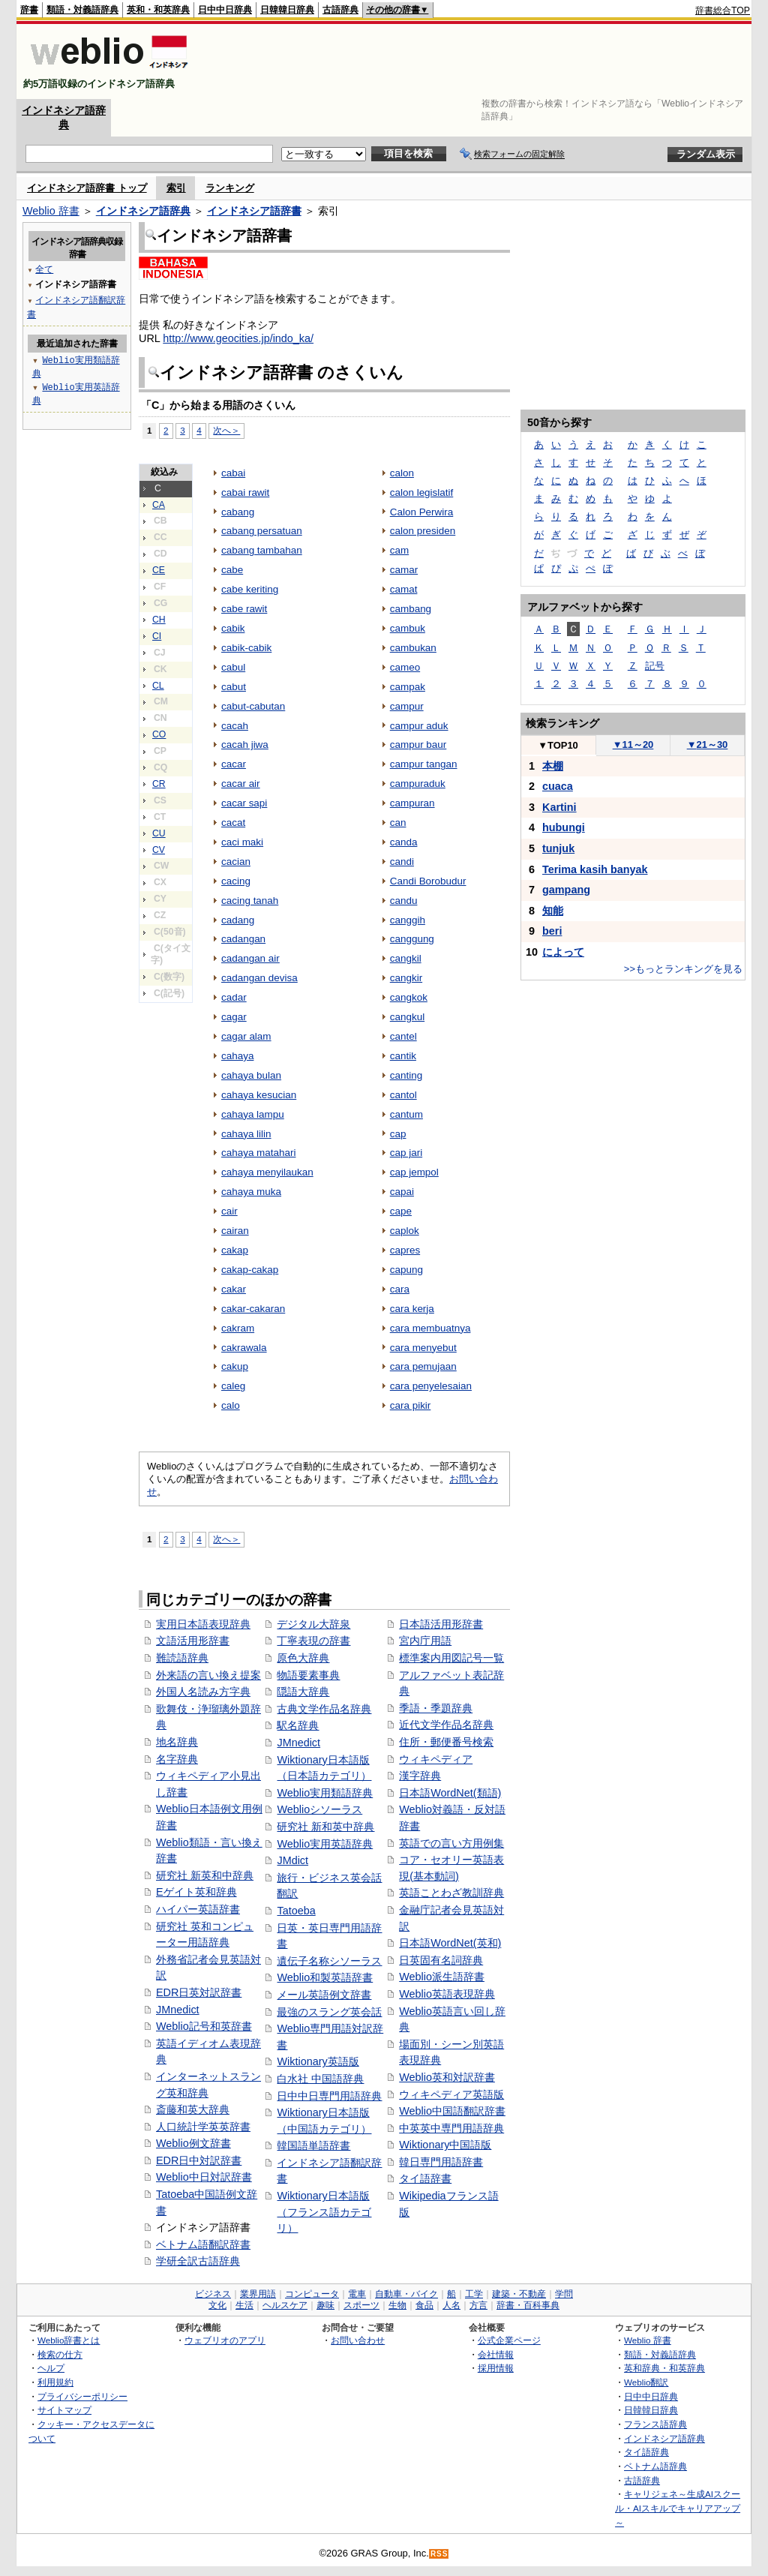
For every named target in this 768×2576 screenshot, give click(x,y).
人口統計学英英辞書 (203, 2127)
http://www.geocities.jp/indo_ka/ (238, 338)
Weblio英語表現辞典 (447, 1994)
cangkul (407, 1016)
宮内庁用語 (425, 1641)
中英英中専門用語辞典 (451, 2128)
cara (400, 1289)
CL (158, 685)
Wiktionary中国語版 (445, 2145)
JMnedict (178, 2010)
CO (159, 734)
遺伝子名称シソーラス (329, 1961)
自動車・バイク (406, 2293)
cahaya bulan (251, 1075)
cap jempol (414, 1172)
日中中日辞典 (225, 9)
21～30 (707, 744)
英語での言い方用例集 (451, 1843)
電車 (357, 2293)
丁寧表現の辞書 (313, 1641)
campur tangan (424, 764)
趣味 (325, 2305)
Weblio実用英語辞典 (325, 1844)
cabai (233, 473)
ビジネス (213, 2293)
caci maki (242, 842)
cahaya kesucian (258, 1094)
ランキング (230, 188)
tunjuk (558, 848)
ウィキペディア (435, 1759)
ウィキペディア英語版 (451, 2094)
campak (407, 686)
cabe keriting (249, 589)
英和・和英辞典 (158, 9)
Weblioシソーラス (319, 1809)
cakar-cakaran (253, 1308)
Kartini (559, 807)
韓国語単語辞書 (313, 2145)
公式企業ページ (509, 2340)
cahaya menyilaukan (267, 1172)
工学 (474, 2293)
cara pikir (410, 1405)
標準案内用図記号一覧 (451, 1658)
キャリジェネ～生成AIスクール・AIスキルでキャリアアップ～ (677, 2507)
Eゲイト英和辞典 (196, 1892)
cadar (234, 997)
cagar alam (246, 1036)
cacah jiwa (244, 744)
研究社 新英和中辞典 (205, 1875)
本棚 (552, 766)
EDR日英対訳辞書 (199, 1992)
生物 (397, 2305)
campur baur (418, 744)
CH (159, 619)
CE (158, 570)
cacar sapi (244, 803)
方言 (479, 2305)
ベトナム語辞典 (655, 2466)
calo (230, 1405)
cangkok (409, 997)
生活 (245, 2305)
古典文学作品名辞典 (324, 1709)
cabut (233, 686)
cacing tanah (249, 900)
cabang (237, 512)
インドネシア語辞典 (143, 211)
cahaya (237, 1055)
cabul (233, 667)
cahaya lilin (246, 1133)
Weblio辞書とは (69, 2340)
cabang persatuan (261, 530)
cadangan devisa (259, 977)
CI (156, 636)
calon (402, 473)
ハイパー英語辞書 (198, 1909)
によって (563, 952)
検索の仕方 (60, 2354)
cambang (410, 608)
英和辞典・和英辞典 (664, 2368)
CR (159, 784)
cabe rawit (244, 608)
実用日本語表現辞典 (203, 1624)
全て (44, 269)
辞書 (29, 9)
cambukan (413, 647)
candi (402, 861)
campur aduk (419, 725)
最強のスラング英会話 (329, 2012)
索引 (176, 188)
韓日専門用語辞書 (441, 2162)
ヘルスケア (285, 2305)
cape (401, 1211)
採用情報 (496, 2368)
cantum (406, 1114)
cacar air (240, 783)
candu (404, 900)
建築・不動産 (519, 2293)
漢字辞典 (420, 1776)
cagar (234, 1016)
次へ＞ (226, 430)
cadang (237, 920)
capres (405, 1250)
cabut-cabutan (253, 706)
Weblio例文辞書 (193, 2143)
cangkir (406, 977)
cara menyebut (423, 1347)
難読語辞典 (182, 1658)
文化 (217, 2305)
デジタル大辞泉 (313, 1624)
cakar (233, 1289)
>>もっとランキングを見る (683, 968)
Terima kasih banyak (595, 869)
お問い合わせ (358, 2340)
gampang (566, 890)
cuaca (557, 786)
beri (552, 931)
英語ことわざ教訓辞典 (451, 1893)
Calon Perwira (422, 512)
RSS (439, 2554)
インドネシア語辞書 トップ (87, 188)
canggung (412, 938)
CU (159, 833)
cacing (235, 881)
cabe (232, 569)
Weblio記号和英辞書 (204, 2026)
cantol (403, 1094)
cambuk (407, 628)
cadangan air (250, 958)
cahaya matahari (258, 1152)
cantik (403, 1055)
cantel (403, 1036)
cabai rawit (245, 492)
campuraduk (418, 783)
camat (404, 589)
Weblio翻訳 (646, 2382)
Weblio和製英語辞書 (325, 1977)
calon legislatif (422, 492)
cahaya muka (251, 1191)
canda (404, 842)
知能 (552, 911)
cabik (232, 628)
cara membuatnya (430, 1328)
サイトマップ (65, 2410)
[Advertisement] (477, 61)
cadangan (243, 938)
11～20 (633, 744)
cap (398, 1133)
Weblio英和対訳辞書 (447, 2077)
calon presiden (423, 530)
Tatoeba (296, 1911)
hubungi (563, 827)
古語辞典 (340, 9)
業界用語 (258, 2293)
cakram (237, 1328)
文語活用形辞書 (193, 1641)
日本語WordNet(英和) (450, 1943)
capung (406, 1269)
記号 (654, 665)
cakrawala (244, 1347)
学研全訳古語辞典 (198, 2261)
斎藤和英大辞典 (193, 2109)
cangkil (406, 958)
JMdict (292, 1860)
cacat (233, 822)
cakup (234, 1366)
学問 (564, 2293)
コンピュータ (312, 2293)
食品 (425, 2305)
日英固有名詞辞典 (441, 1960)
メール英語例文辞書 (324, 1995)
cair (229, 1211)
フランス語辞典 (655, 2424)
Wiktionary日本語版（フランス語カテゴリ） (324, 2212)
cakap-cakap (249, 1269)
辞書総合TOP (722, 10)
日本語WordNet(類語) (450, 1793)
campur (407, 706)
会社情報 (496, 2354)
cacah (234, 725)
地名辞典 (177, 1742)
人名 (451, 2305)
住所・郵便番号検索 (446, 1742)
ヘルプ (51, 2368)
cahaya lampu (252, 1114)
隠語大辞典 (303, 1692)
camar (404, 569)
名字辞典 (177, 1759)
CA (158, 505)
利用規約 (56, 2382)
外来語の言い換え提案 (208, 1675)
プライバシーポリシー (83, 2396)
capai (402, 1191)
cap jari (406, 1152)
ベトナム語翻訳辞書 (203, 2244)
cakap (234, 1250)
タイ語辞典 (646, 2452)
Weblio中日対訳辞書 (204, 2177)
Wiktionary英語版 (317, 2061)
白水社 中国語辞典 (320, 2079)
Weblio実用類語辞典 (325, 1793)
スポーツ (362, 2305)
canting (406, 1075)
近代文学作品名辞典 (446, 1725)
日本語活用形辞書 (441, 1624)
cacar (233, 764)
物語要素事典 (308, 1675)
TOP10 (558, 745)
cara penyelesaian (431, 1386)
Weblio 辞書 (51, 211)
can (398, 822)
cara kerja (412, 1308)
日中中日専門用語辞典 (329, 2096)
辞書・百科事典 (528, 2305)
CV (158, 850)
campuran (412, 803)
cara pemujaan (423, 1366)
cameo (405, 667)
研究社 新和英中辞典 (325, 1827)
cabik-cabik (246, 647)
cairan (235, 1230)
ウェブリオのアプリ (225, 2340)
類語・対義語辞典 (82, 9)
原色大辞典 (303, 1658)
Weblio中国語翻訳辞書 (452, 2111)
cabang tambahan (261, 550)
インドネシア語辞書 (254, 211)
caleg (233, 1386)
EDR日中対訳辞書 (199, 2160)
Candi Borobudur (428, 881)
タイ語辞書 (425, 2178)
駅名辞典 (298, 1725)
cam (399, 550)
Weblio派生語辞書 (441, 1977)
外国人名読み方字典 (203, 1692)
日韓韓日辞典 (287, 9)
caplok (404, 1230)
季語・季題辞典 (435, 1708)
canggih (407, 920)
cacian (235, 861)
